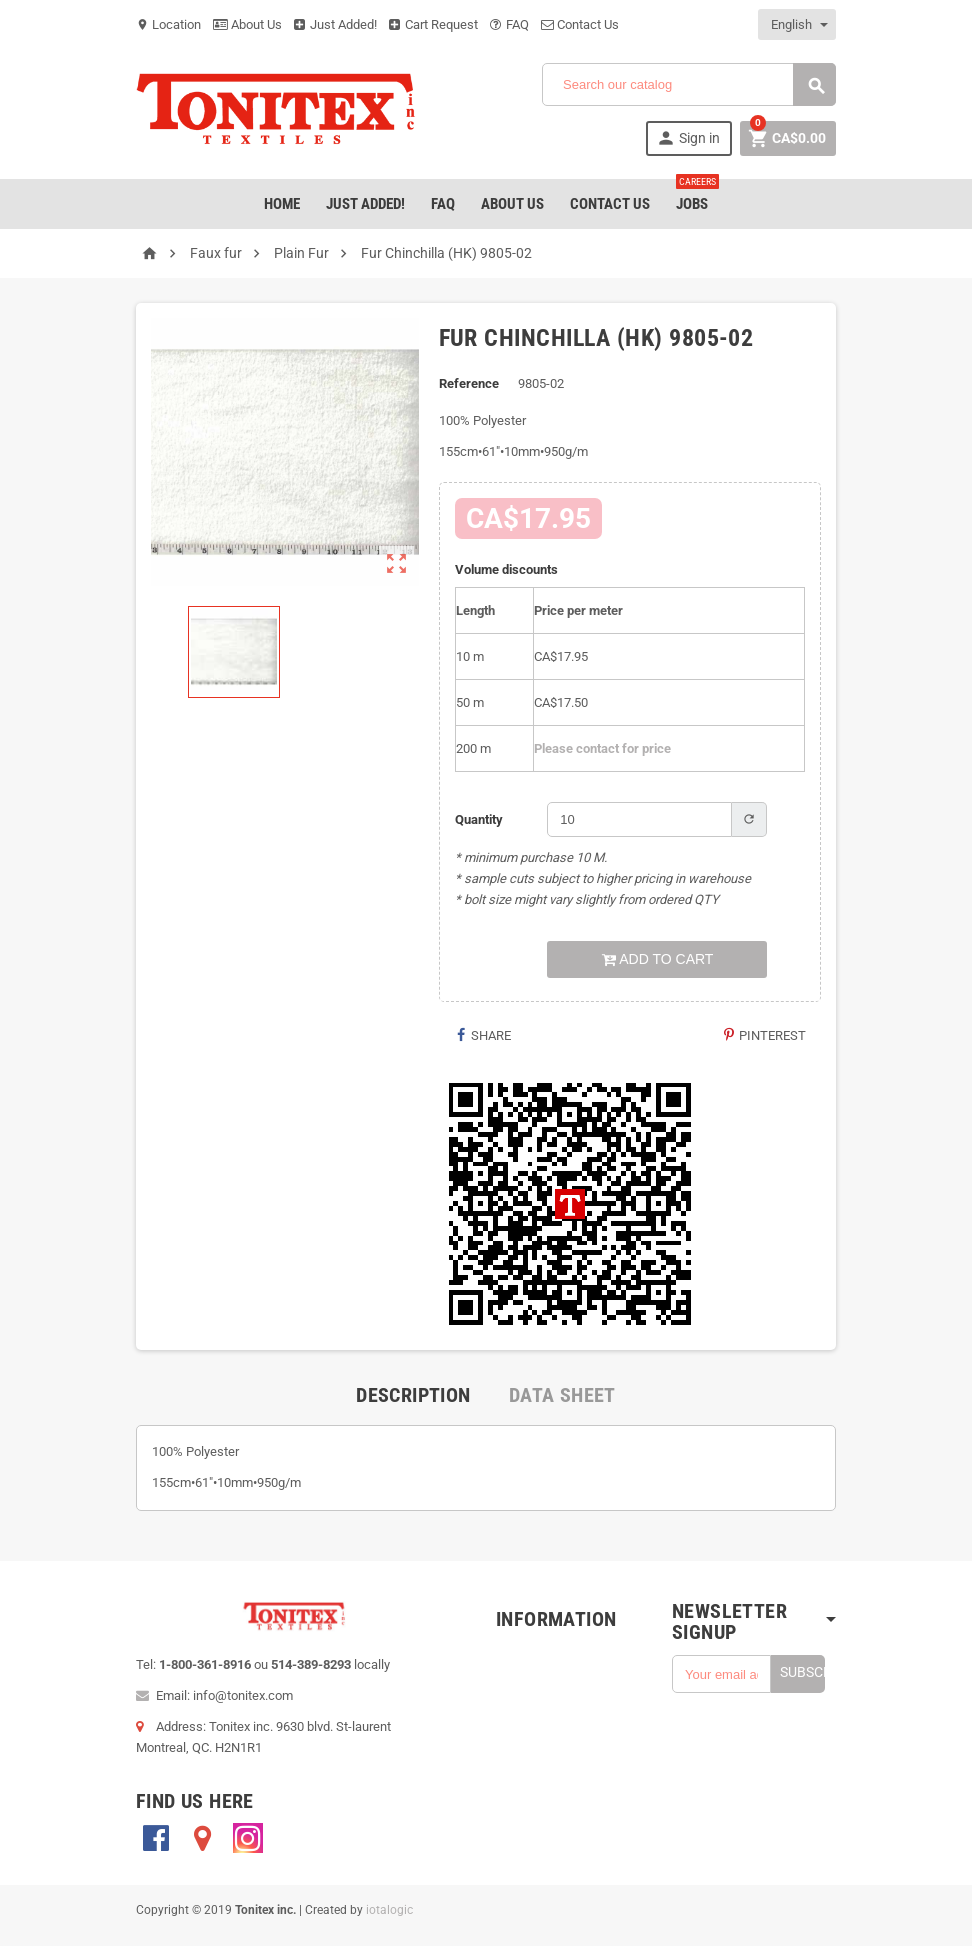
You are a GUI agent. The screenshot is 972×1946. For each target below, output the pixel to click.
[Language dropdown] (798, 24)
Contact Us (580, 24)
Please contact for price (602, 748)
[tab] (413, 1395)
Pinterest (764, 1035)
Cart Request (433, 24)
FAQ (509, 24)
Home (282, 204)
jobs (696, 196)
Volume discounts (506, 569)
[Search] (689, 84)
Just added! (365, 204)
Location (168, 24)
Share (482, 1035)
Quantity (479, 819)
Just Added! (335, 24)
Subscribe (802, 1672)
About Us (247, 24)
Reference (469, 383)
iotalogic (389, 1910)
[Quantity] (639, 819)
